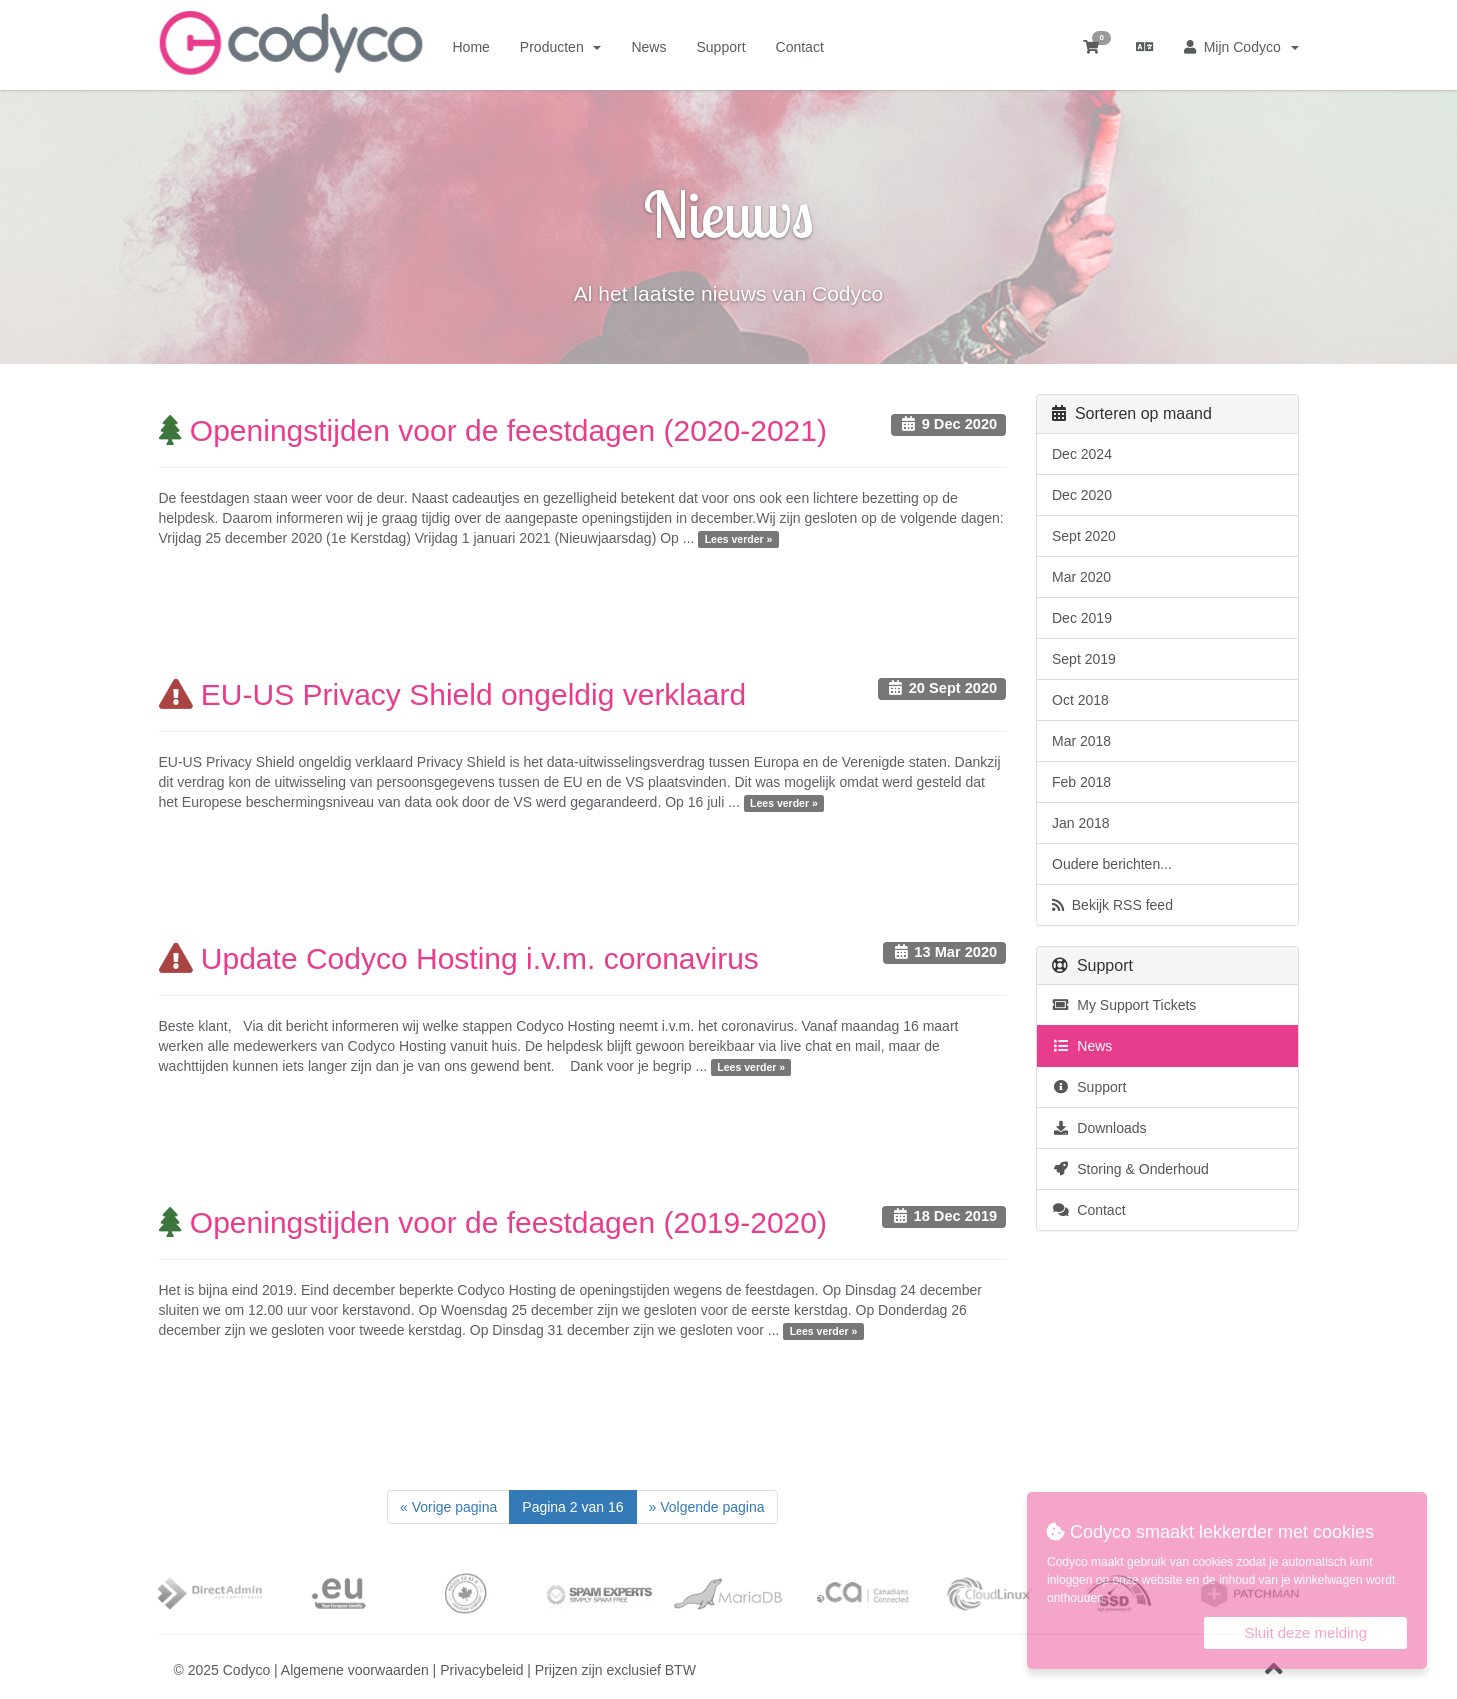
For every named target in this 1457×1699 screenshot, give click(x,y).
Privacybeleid (481, 1670)
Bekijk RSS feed (1112, 905)
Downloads (1099, 1128)
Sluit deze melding (1305, 1632)
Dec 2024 (1082, 454)
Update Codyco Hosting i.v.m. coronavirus (459, 958)
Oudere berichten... (1112, 864)
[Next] (707, 1507)
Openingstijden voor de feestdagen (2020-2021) (493, 430)
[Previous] (448, 1507)
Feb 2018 (1081, 782)
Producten (561, 47)
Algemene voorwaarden (355, 1670)
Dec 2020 (1082, 495)
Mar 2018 (1081, 741)
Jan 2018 (1081, 823)
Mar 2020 (1081, 577)
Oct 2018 (1080, 700)
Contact (800, 47)
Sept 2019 (1084, 659)
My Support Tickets (1124, 1005)
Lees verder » (739, 539)
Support (720, 47)
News (648, 47)
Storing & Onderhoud (1130, 1169)
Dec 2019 (1082, 618)
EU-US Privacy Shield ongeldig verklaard (453, 694)
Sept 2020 (1084, 536)
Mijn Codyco (1241, 47)
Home (471, 47)
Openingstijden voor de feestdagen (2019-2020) (493, 1222)
